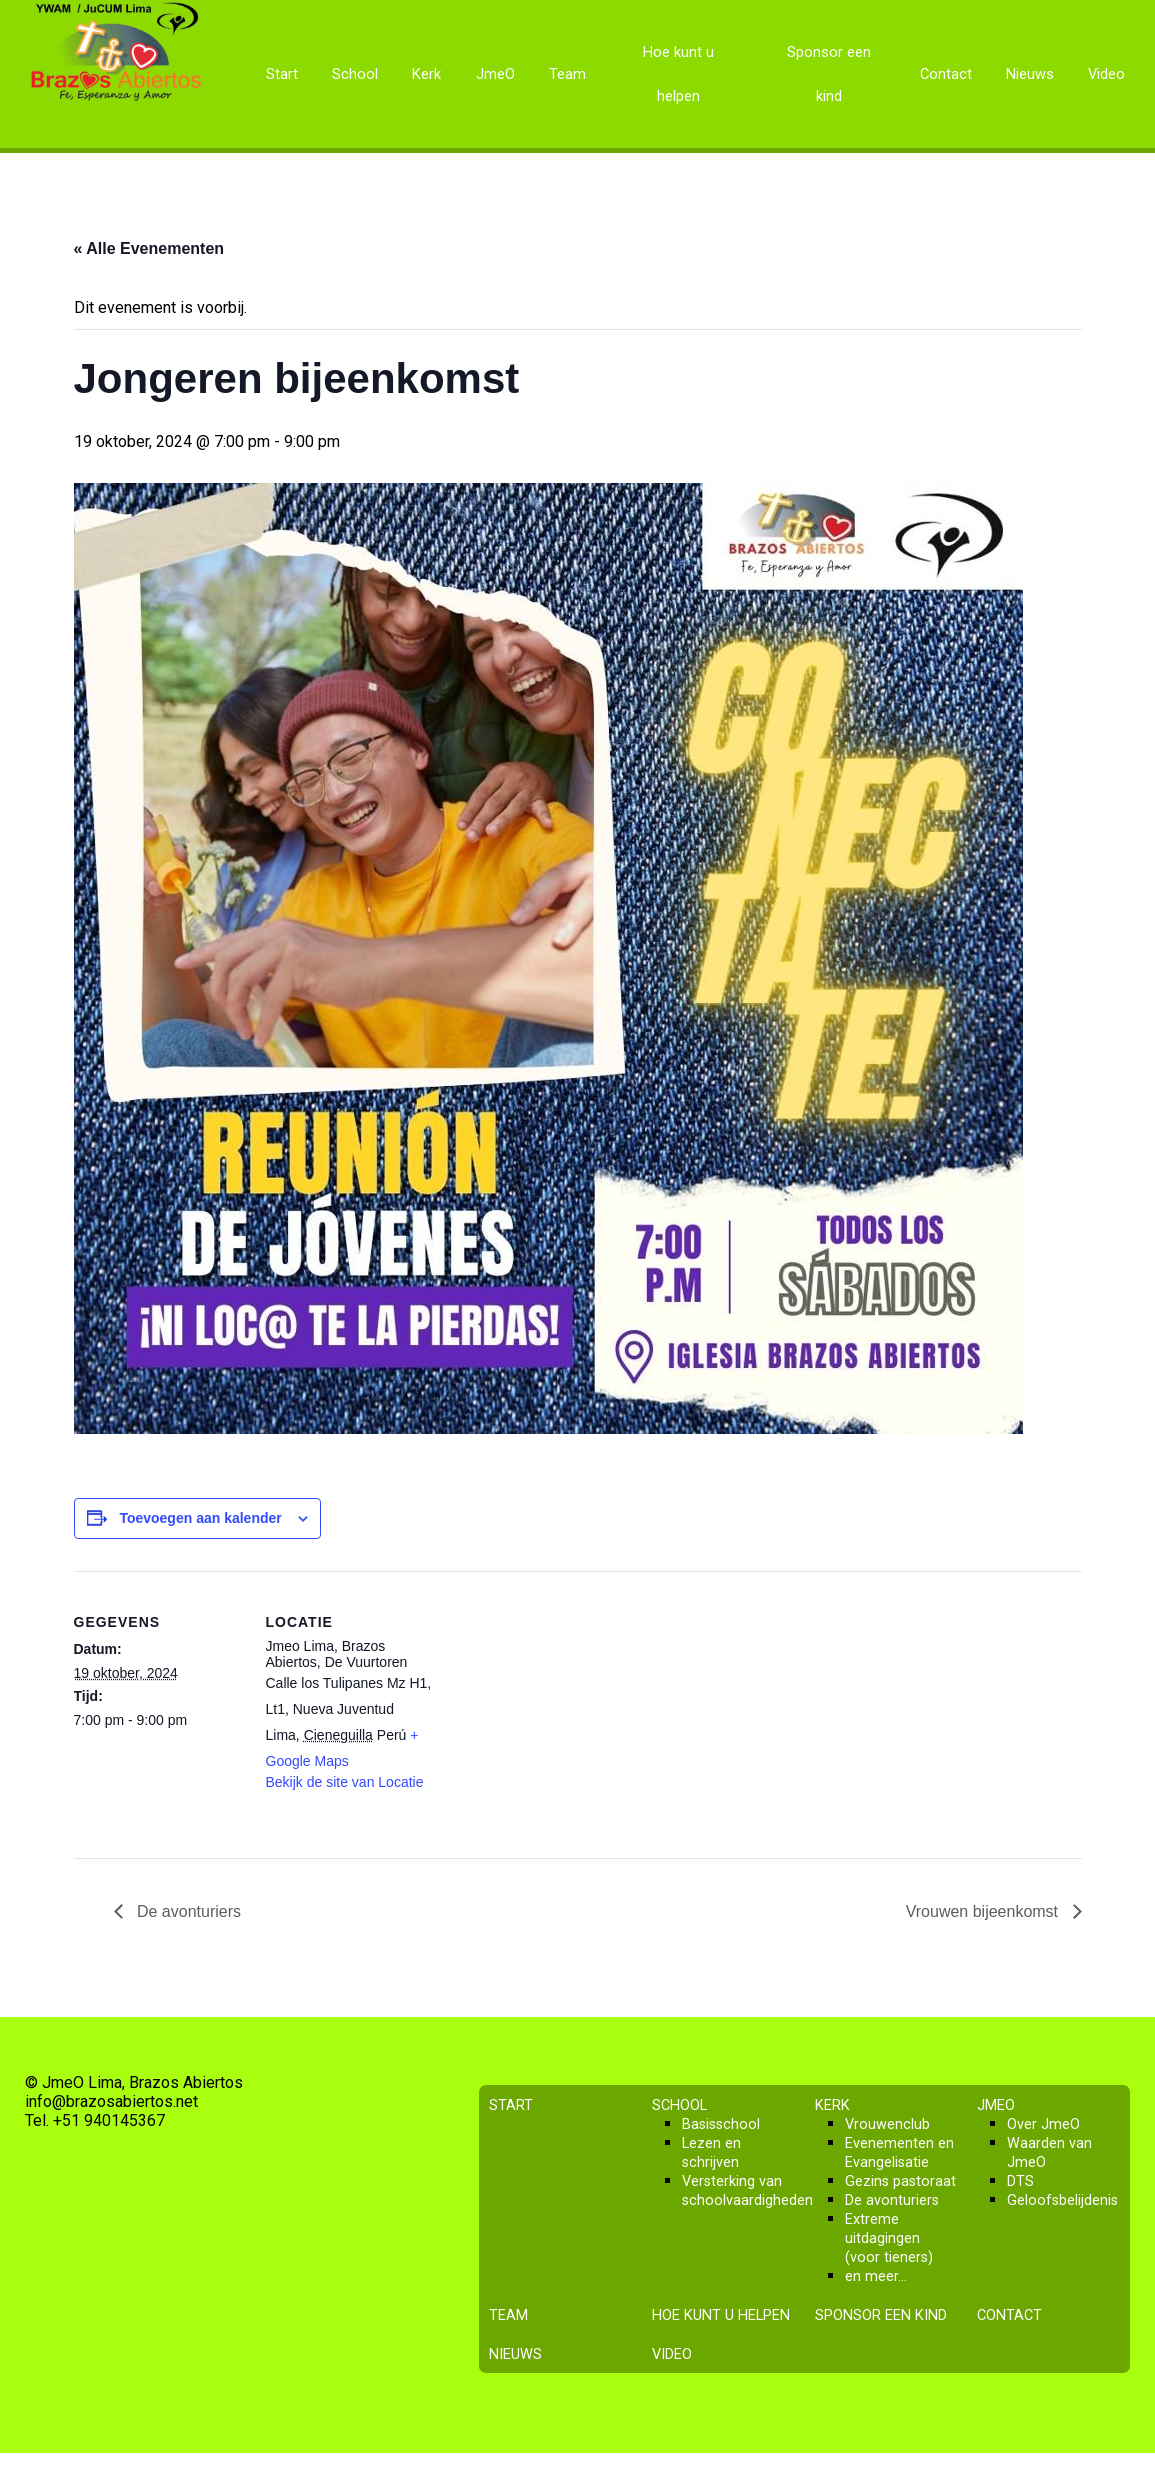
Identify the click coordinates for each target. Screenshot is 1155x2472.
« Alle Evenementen (149, 248)
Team (567, 74)
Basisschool (721, 2124)
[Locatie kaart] (563, 1709)
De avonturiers (187, 1911)
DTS (1020, 2181)
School (355, 74)
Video (1106, 74)
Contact (946, 74)
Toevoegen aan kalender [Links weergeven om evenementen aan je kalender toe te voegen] (200, 1518)
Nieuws (1030, 74)
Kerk (426, 74)
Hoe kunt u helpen (678, 74)
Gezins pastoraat (900, 2181)
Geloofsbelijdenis (1062, 2200)
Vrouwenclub (887, 2124)
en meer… (876, 2276)
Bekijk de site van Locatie (345, 1782)
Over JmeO (1043, 2124)
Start (282, 74)
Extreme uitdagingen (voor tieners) (889, 2238)
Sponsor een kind (829, 74)
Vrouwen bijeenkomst (984, 1911)
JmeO (495, 74)
